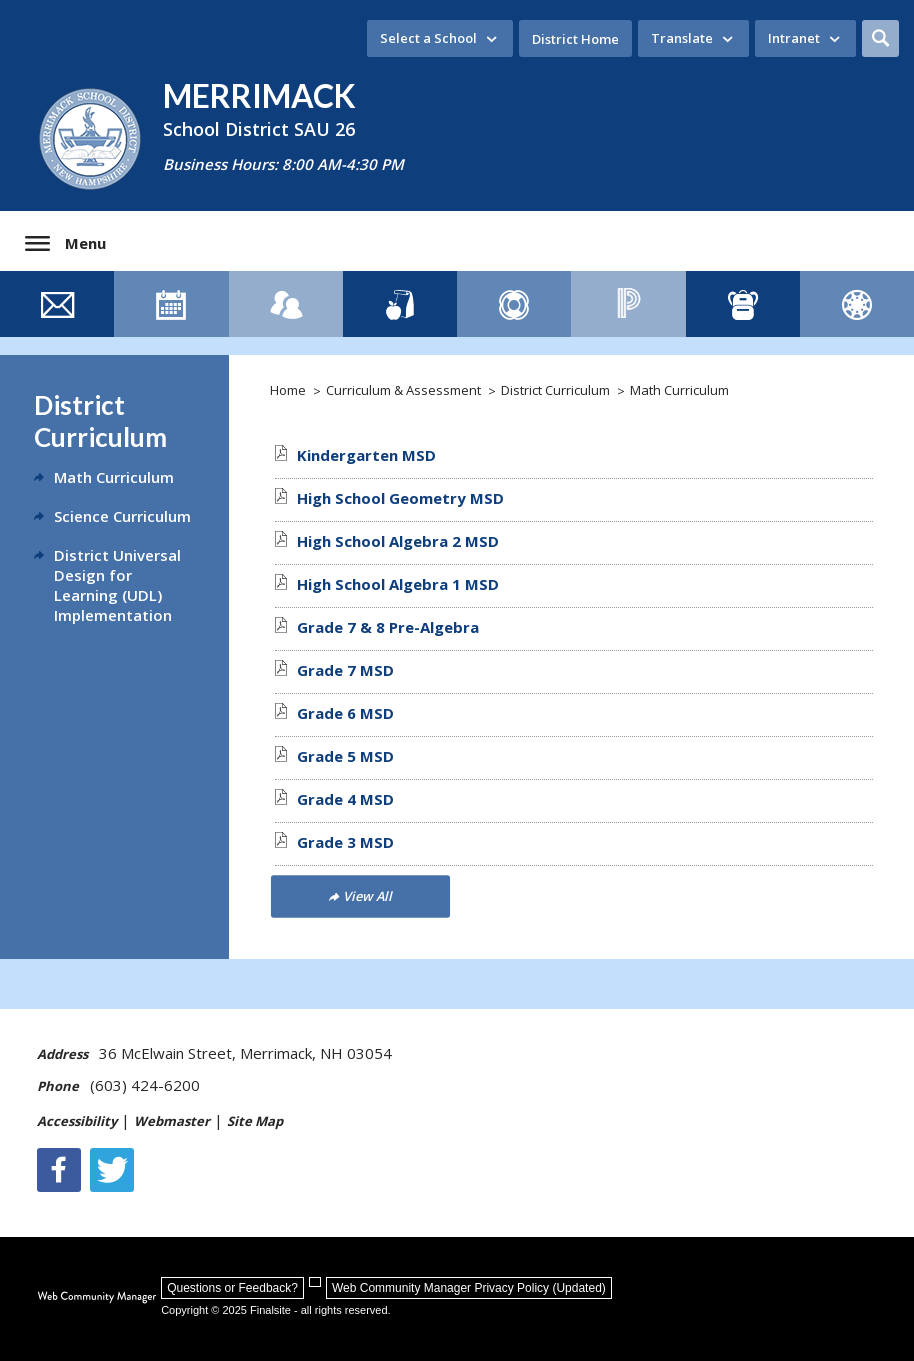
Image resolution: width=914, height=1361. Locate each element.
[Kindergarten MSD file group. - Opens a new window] (366, 455)
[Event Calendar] (171, 304)
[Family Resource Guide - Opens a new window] (514, 304)
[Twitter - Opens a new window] (112, 1170)
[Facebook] (59, 1170)
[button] (880, 38)
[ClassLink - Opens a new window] (743, 304)
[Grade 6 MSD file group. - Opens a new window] (345, 713)
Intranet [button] (794, 38)
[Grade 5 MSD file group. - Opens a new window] (345, 756)
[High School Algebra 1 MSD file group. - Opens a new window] (398, 584)
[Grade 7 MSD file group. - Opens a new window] (345, 670)
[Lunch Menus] (400, 304)
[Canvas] (857, 304)
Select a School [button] (428, 38)
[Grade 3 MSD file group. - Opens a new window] (345, 842)
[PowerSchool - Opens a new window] (628, 304)
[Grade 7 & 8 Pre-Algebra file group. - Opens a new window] (388, 627)
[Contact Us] (57, 304)
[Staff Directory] (286, 304)
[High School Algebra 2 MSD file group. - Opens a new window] (398, 541)
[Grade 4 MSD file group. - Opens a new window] (345, 799)
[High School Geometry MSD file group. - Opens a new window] (400, 498)
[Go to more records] (360, 896)
